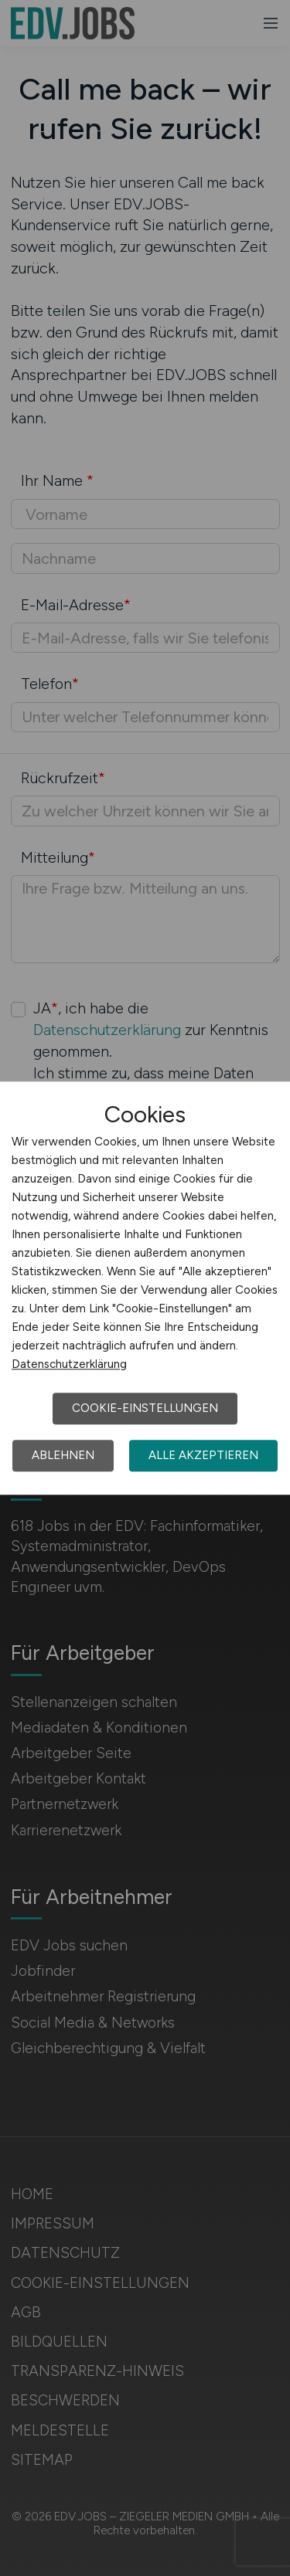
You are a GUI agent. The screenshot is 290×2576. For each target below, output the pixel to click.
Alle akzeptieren (203, 1455)
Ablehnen (63, 1455)
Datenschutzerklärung (69, 1364)
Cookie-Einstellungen (145, 1408)
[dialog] (145, 1288)
